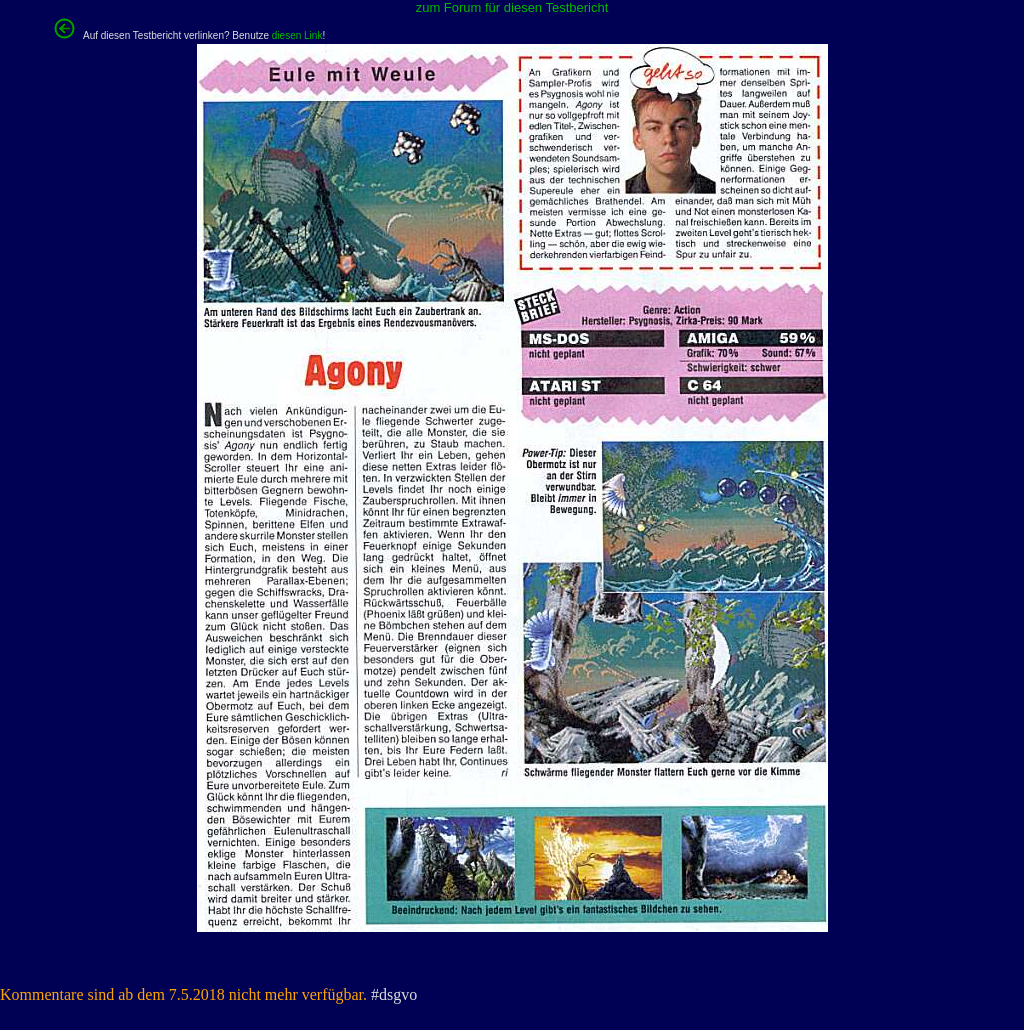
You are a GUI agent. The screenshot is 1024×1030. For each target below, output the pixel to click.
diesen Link (297, 35)
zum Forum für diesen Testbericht (512, 7)
